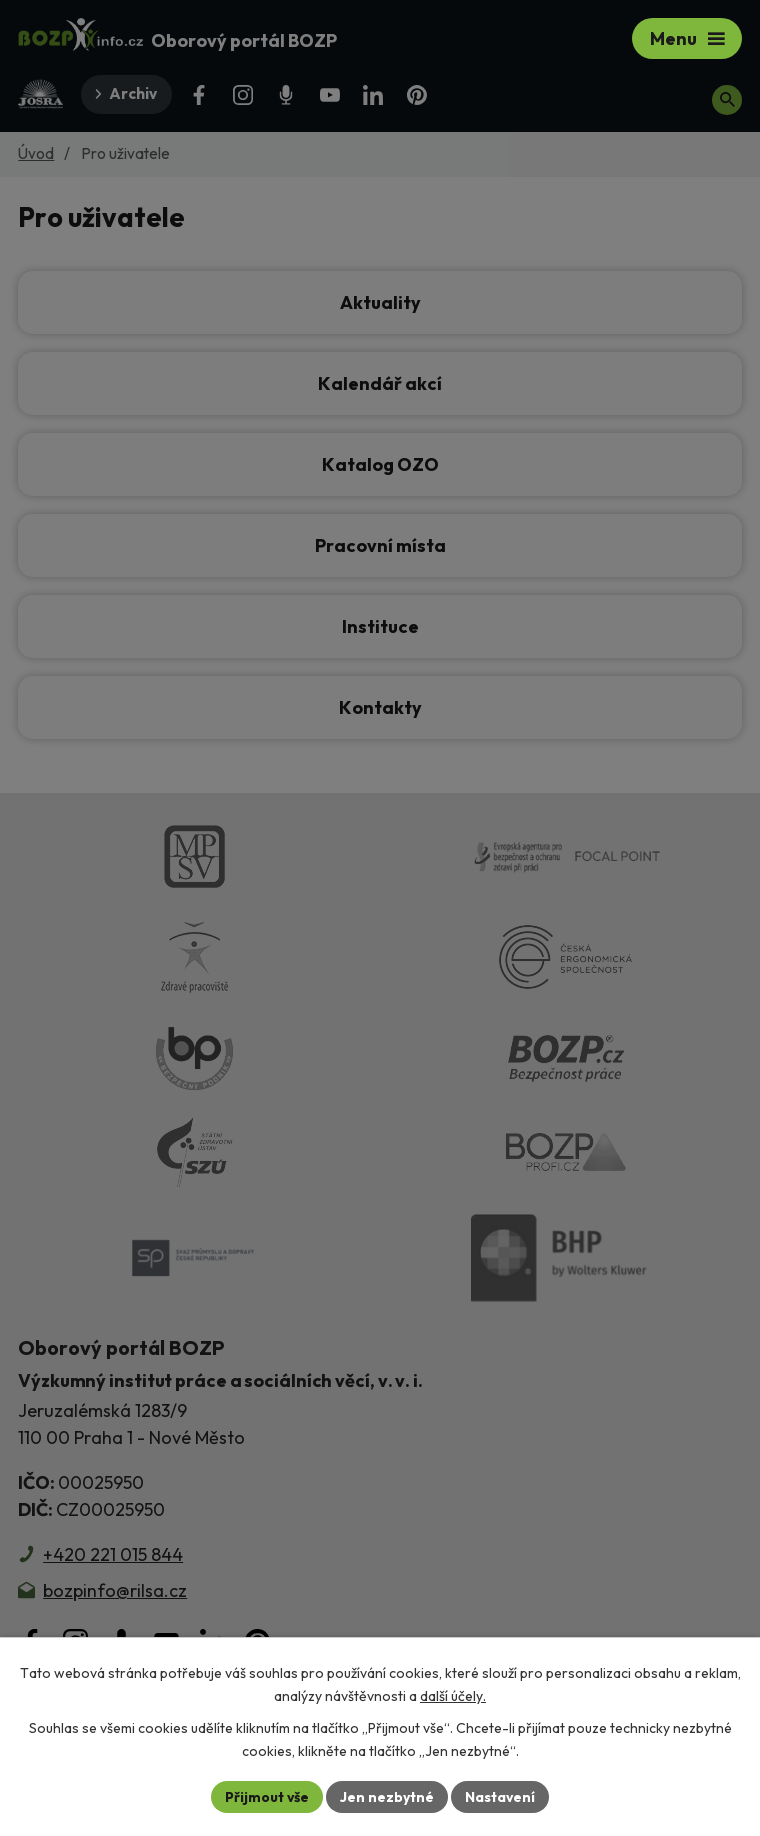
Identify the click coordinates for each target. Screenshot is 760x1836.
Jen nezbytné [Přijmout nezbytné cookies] (387, 1796)
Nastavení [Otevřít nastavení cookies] (500, 1796)
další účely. (453, 1696)
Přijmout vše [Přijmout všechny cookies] (266, 1796)
